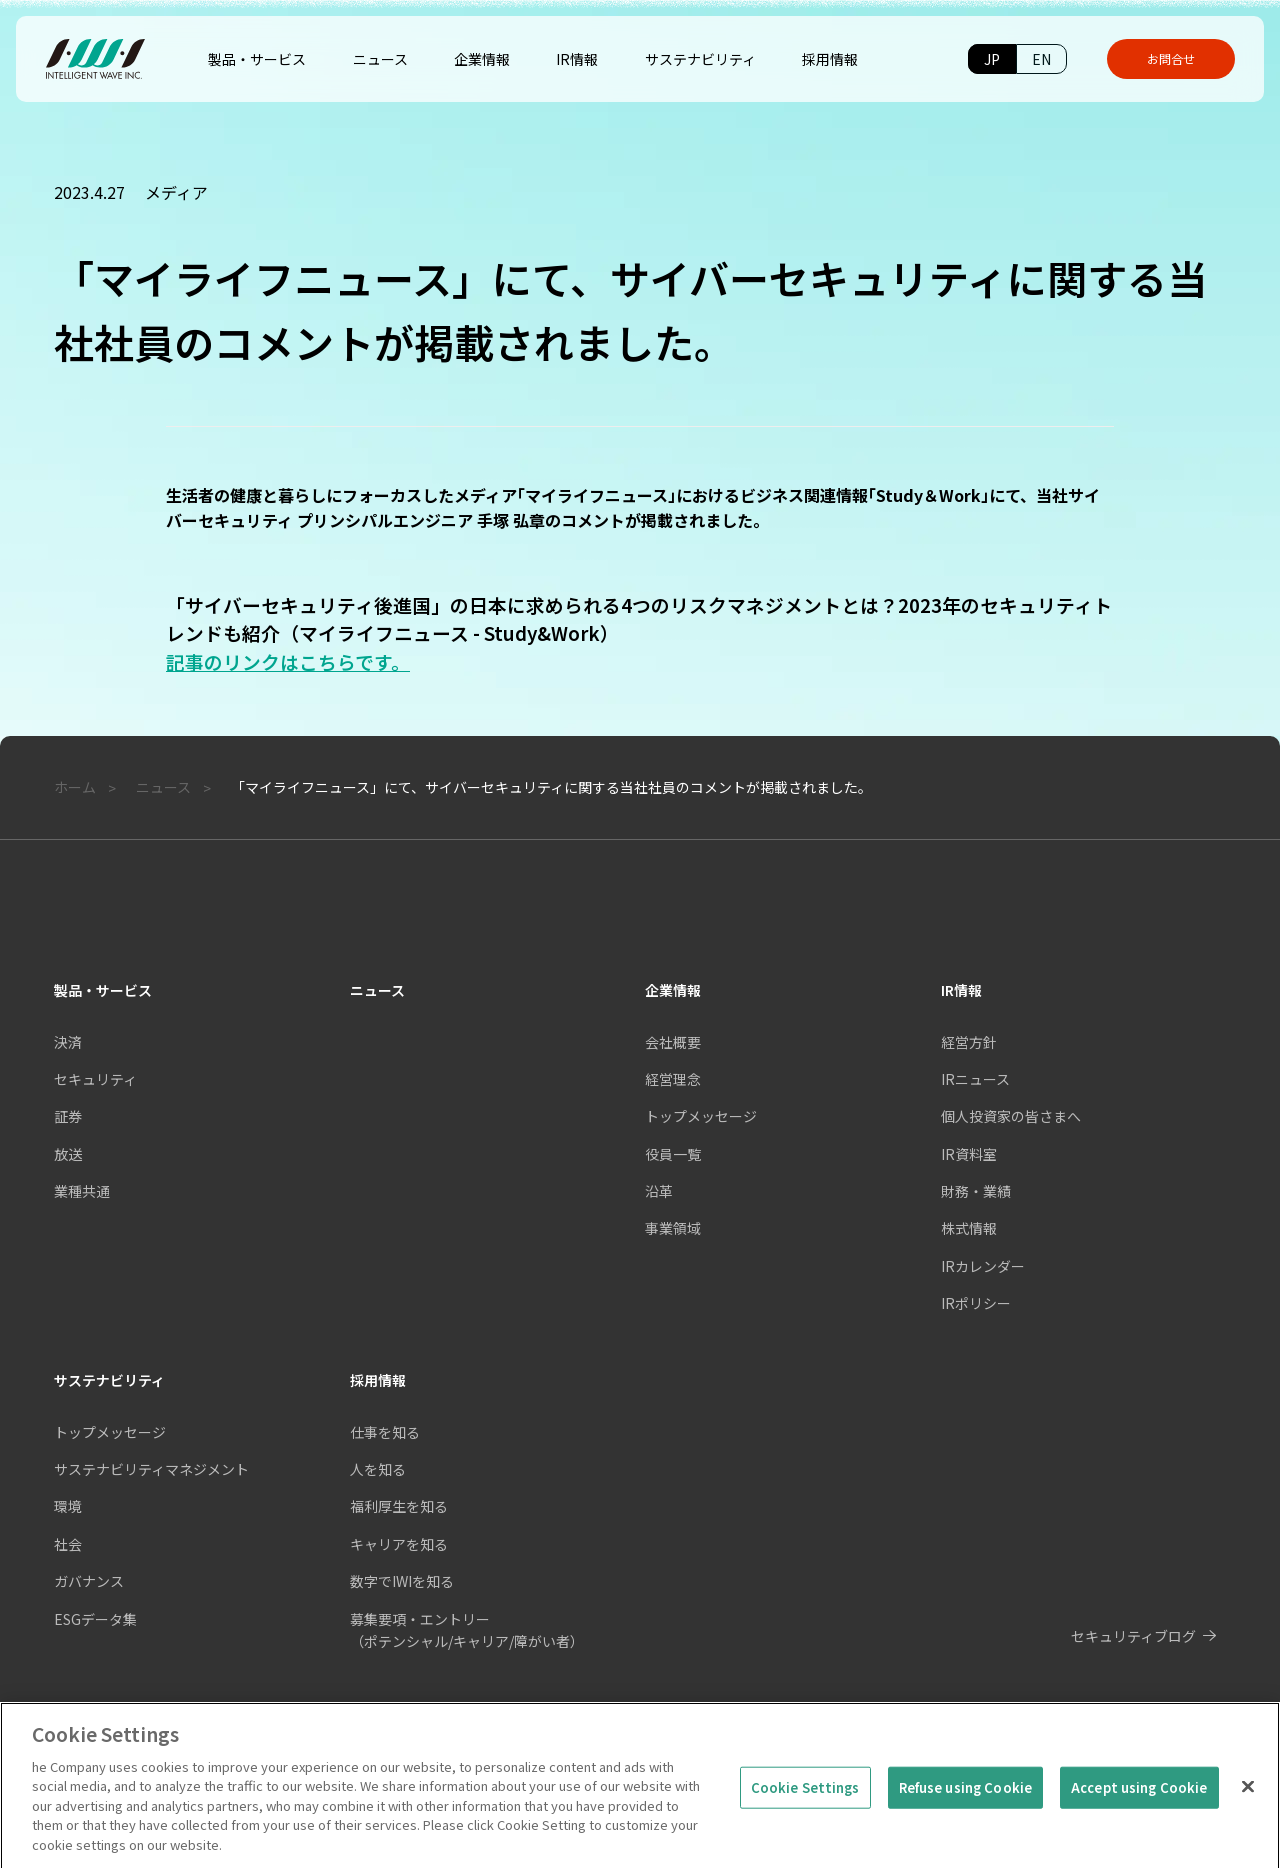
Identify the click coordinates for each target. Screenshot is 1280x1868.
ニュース (377, 990)
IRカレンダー (983, 1266)
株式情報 (969, 1228)
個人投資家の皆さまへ (1011, 1116)
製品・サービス (103, 990)
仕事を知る (385, 1432)
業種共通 (82, 1191)
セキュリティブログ (1133, 1636)
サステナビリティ (109, 1380)
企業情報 (673, 990)
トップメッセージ (701, 1116)
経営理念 (673, 1079)
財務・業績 (976, 1191)
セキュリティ (95, 1079)
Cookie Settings (805, 1801)
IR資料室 (969, 1154)
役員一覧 (673, 1154)
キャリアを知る (399, 1544)
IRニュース (975, 1079)
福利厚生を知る (399, 1506)
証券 (68, 1116)
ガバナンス (89, 1581)
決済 (68, 1042)
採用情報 (378, 1380)
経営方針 (969, 1042)
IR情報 (961, 990)
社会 (68, 1544)
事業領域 (673, 1228)
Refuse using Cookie (965, 1801)
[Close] (1248, 1801)
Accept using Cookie (1139, 1801)
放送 (68, 1154)
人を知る (378, 1469)
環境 (68, 1506)
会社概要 (673, 1042)
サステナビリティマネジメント (151, 1469)
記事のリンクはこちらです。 (288, 661)
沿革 (659, 1191)
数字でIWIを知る (402, 1581)
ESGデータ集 (95, 1619)
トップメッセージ (110, 1432)
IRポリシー (976, 1303)
